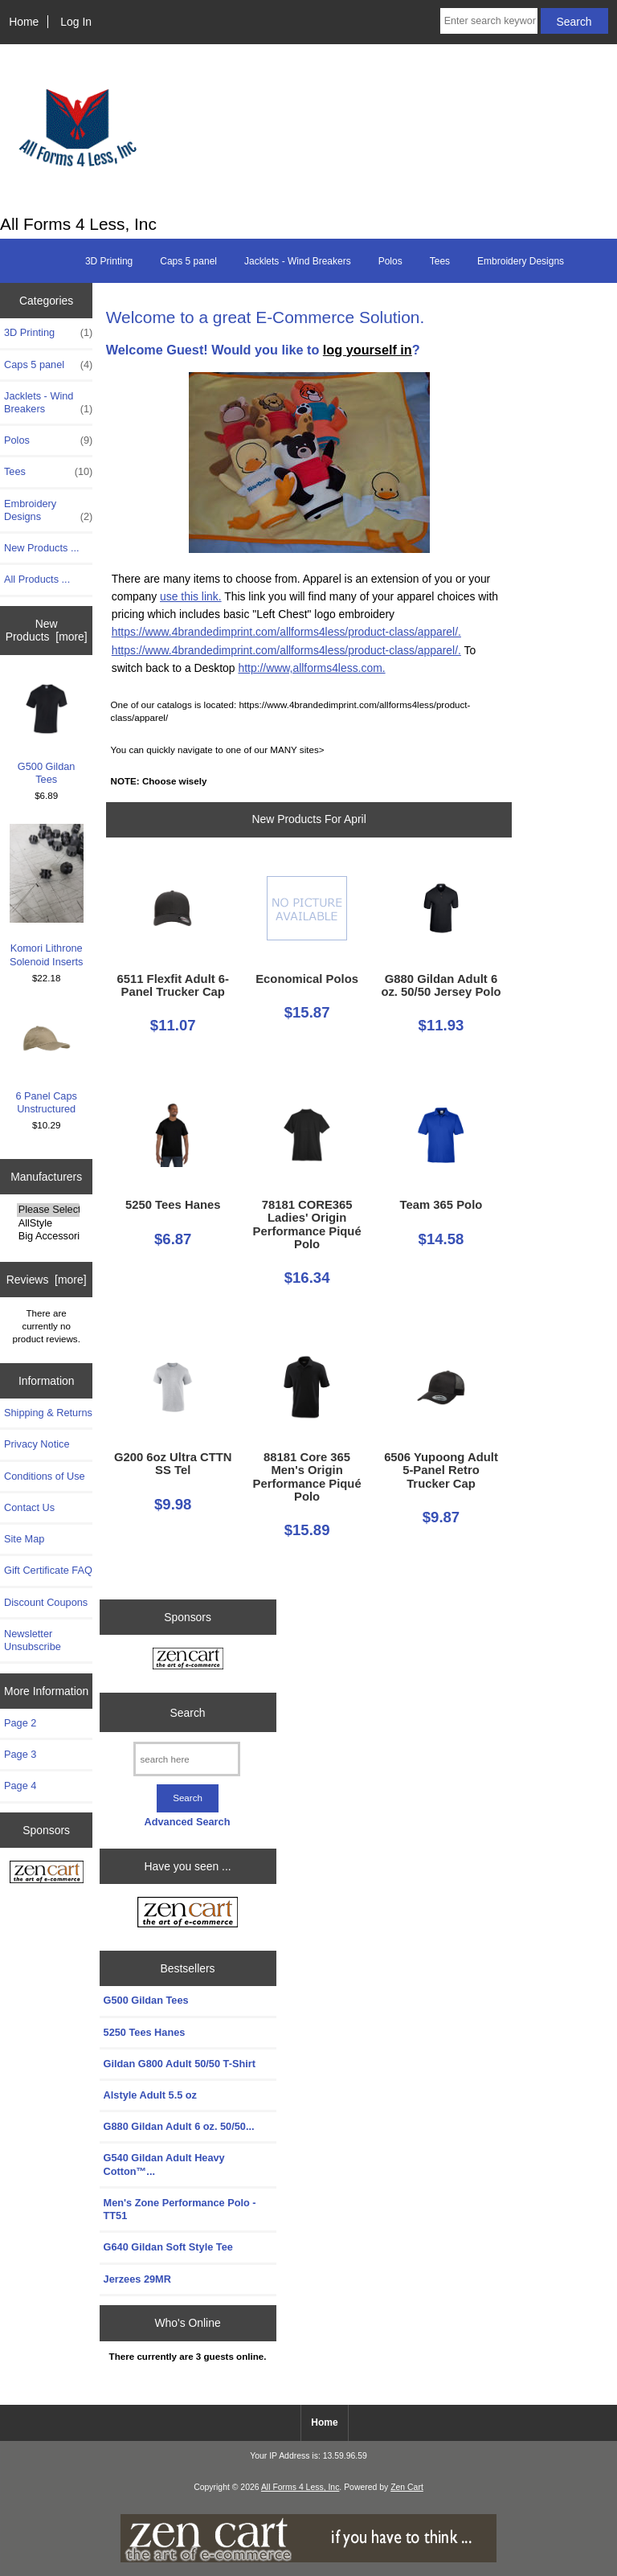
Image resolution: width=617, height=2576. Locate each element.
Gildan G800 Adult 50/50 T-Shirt (179, 2064)
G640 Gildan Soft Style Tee (168, 2247)
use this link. (191, 596)
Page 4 (20, 1785)
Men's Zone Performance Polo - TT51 (180, 2209)
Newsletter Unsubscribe (32, 1640)
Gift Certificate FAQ (48, 1570)
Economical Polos (306, 979)
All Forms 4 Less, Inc (300, 2487)
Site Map (24, 1539)
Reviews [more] (46, 1279)
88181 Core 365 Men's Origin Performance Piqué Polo (307, 1477)
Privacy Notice (36, 1444)
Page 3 (20, 1754)
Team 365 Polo (441, 1204)
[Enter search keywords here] (488, 21)
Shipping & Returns (48, 1413)
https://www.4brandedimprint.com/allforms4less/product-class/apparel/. (286, 631)
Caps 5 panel (188, 261)
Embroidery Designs (520, 261)
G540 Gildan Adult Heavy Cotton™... (164, 2164)
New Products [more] (47, 630)
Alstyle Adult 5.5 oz (150, 2095)
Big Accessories (48, 1236)
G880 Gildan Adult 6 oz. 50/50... (179, 2126)
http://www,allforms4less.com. (311, 667)
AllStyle (48, 1223)
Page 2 (20, 1723)
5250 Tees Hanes (172, 1204)
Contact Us (29, 1507)
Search (188, 1712)
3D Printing (109, 261)
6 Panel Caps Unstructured (46, 1060)
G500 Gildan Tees (47, 731)
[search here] (186, 1759)
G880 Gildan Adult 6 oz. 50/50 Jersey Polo (441, 985)
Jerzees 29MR (137, 2279)
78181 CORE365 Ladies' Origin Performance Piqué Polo (307, 1224)
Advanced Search (187, 1822)
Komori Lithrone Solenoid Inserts (47, 895)
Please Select (48, 1209)
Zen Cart (406, 2487)
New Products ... (42, 548)
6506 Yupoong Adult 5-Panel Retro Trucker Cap (441, 1470)
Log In (76, 21)
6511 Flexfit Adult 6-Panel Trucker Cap (172, 985)
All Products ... (37, 579)
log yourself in (367, 349)
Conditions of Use (44, 1476)
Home (24, 21)
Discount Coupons (46, 1602)
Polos (390, 261)
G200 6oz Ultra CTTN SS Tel (173, 1463)
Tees (440, 261)
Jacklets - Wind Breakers (297, 261)
